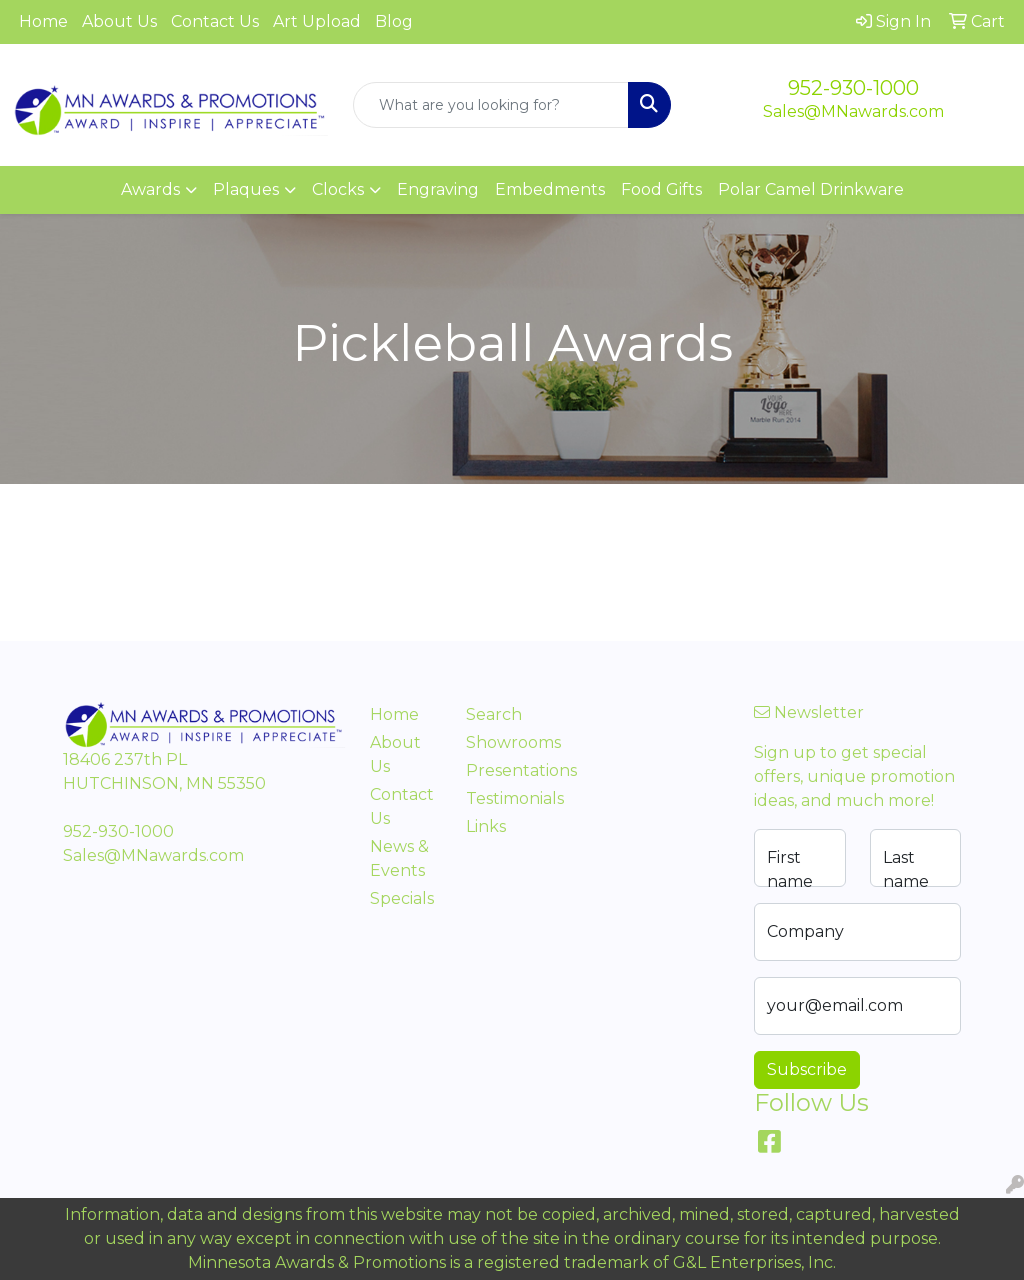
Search (494, 714)
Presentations (502, 770)
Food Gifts (661, 189)
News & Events (399, 858)
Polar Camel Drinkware (811, 189)
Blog (394, 21)
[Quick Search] (490, 105)
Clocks (338, 189)
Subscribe (807, 1069)
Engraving (438, 189)
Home (43, 21)
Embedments (550, 189)
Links (486, 826)
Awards (150, 189)
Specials (402, 898)
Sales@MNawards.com (853, 111)
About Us (119, 21)
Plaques (246, 189)
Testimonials (502, 798)
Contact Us (215, 21)
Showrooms (502, 742)
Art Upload (317, 21)
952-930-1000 (853, 88)
